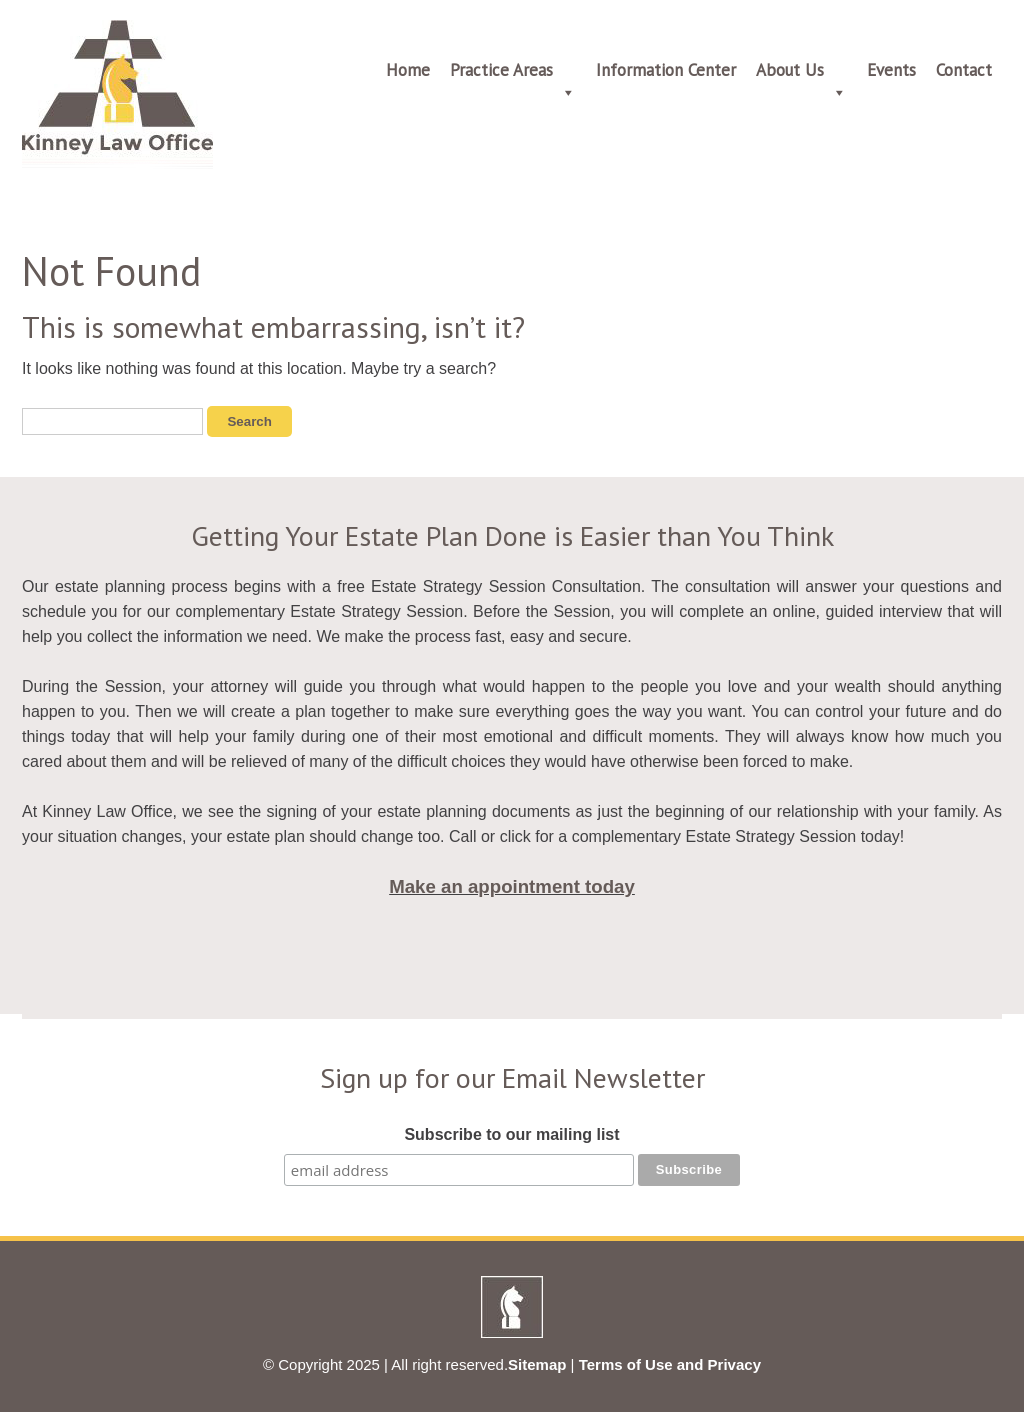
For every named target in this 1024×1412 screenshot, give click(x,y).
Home (408, 70)
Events (891, 70)
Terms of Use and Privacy (670, 1364)
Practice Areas (513, 73)
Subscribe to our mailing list (511, 1134)
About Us (801, 73)
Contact (964, 70)
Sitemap (537, 1364)
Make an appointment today (512, 886)
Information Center (666, 70)
